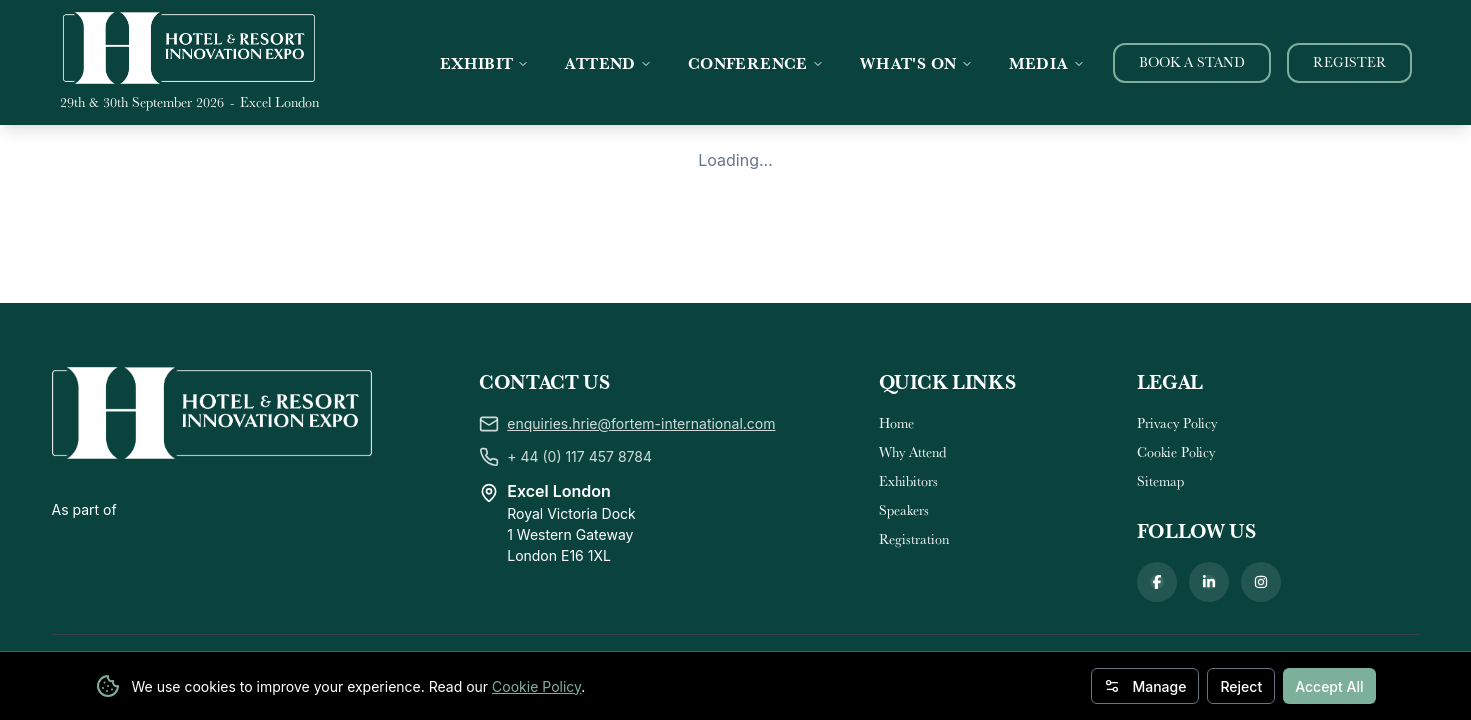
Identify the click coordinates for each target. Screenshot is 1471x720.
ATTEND (608, 63)
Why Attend (912, 369)
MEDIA (1047, 63)
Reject (1241, 686)
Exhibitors (908, 398)
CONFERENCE (756, 63)
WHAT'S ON (916, 63)
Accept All (1329, 686)
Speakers (904, 427)
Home (896, 340)
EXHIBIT (485, 63)
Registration (914, 456)
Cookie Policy (536, 686)
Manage (1145, 686)
